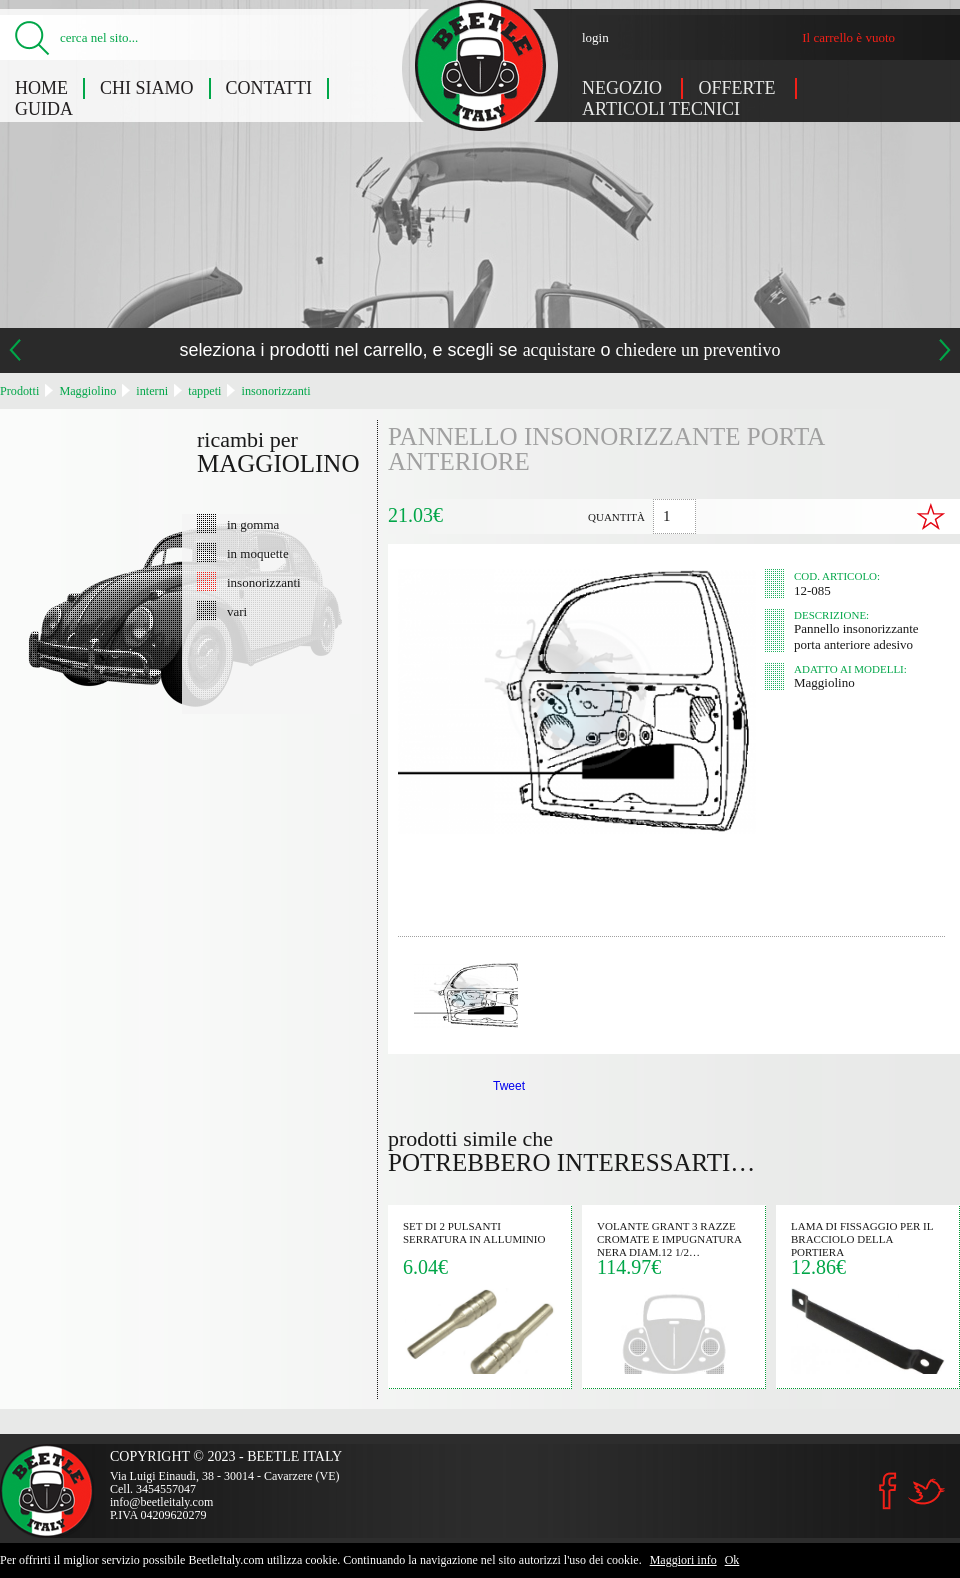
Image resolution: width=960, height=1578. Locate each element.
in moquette (258, 553)
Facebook (888, 1491)
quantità (616, 517)
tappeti (204, 391)
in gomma (253, 524)
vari (237, 611)
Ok (732, 1560)
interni (152, 391)
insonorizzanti (276, 391)
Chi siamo (147, 88)
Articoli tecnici (661, 109)
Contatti (269, 88)
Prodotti (19, 391)
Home (41, 88)
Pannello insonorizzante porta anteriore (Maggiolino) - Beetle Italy (480, 65)
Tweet (509, 1086)
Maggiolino (87, 391)
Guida (44, 109)
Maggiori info (683, 1560)
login (595, 37)
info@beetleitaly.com (161, 1502)
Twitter (926, 1491)
